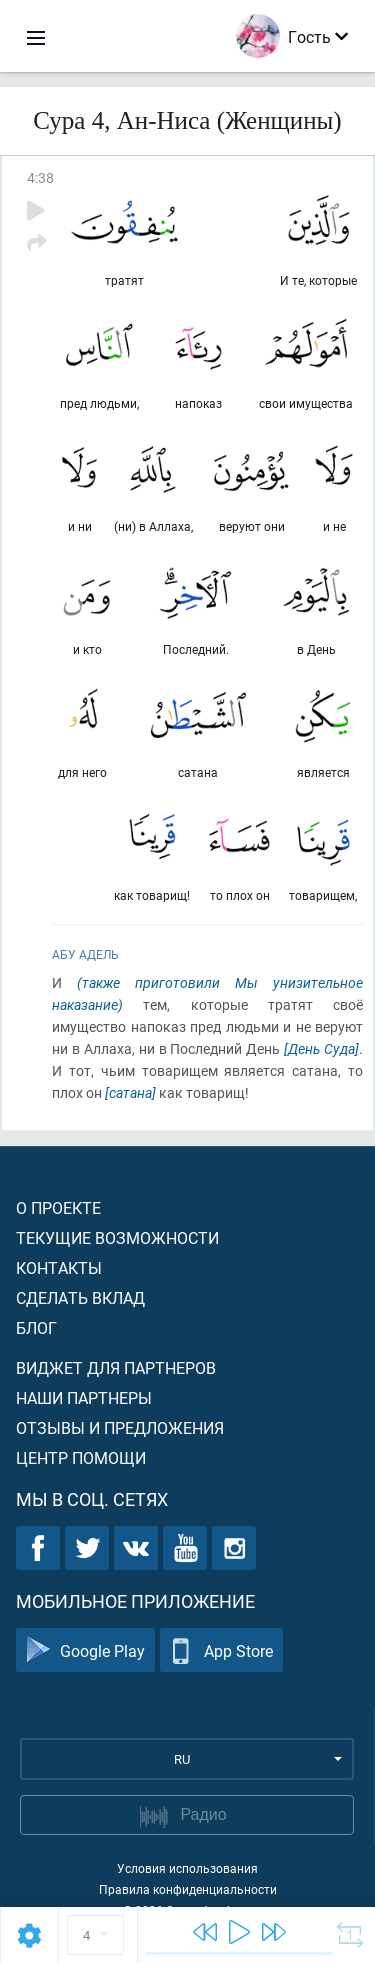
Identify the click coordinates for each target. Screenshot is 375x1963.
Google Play (85, 1650)
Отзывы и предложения (120, 1427)
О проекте (58, 1207)
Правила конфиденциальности (188, 1889)
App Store (221, 1650)
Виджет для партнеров (116, 1367)
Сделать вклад (80, 1297)
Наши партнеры (84, 1397)
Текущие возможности (117, 1237)
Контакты (59, 1267)
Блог (36, 1327)
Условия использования (187, 1868)
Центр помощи (81, 1457)
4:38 (40, 177)
